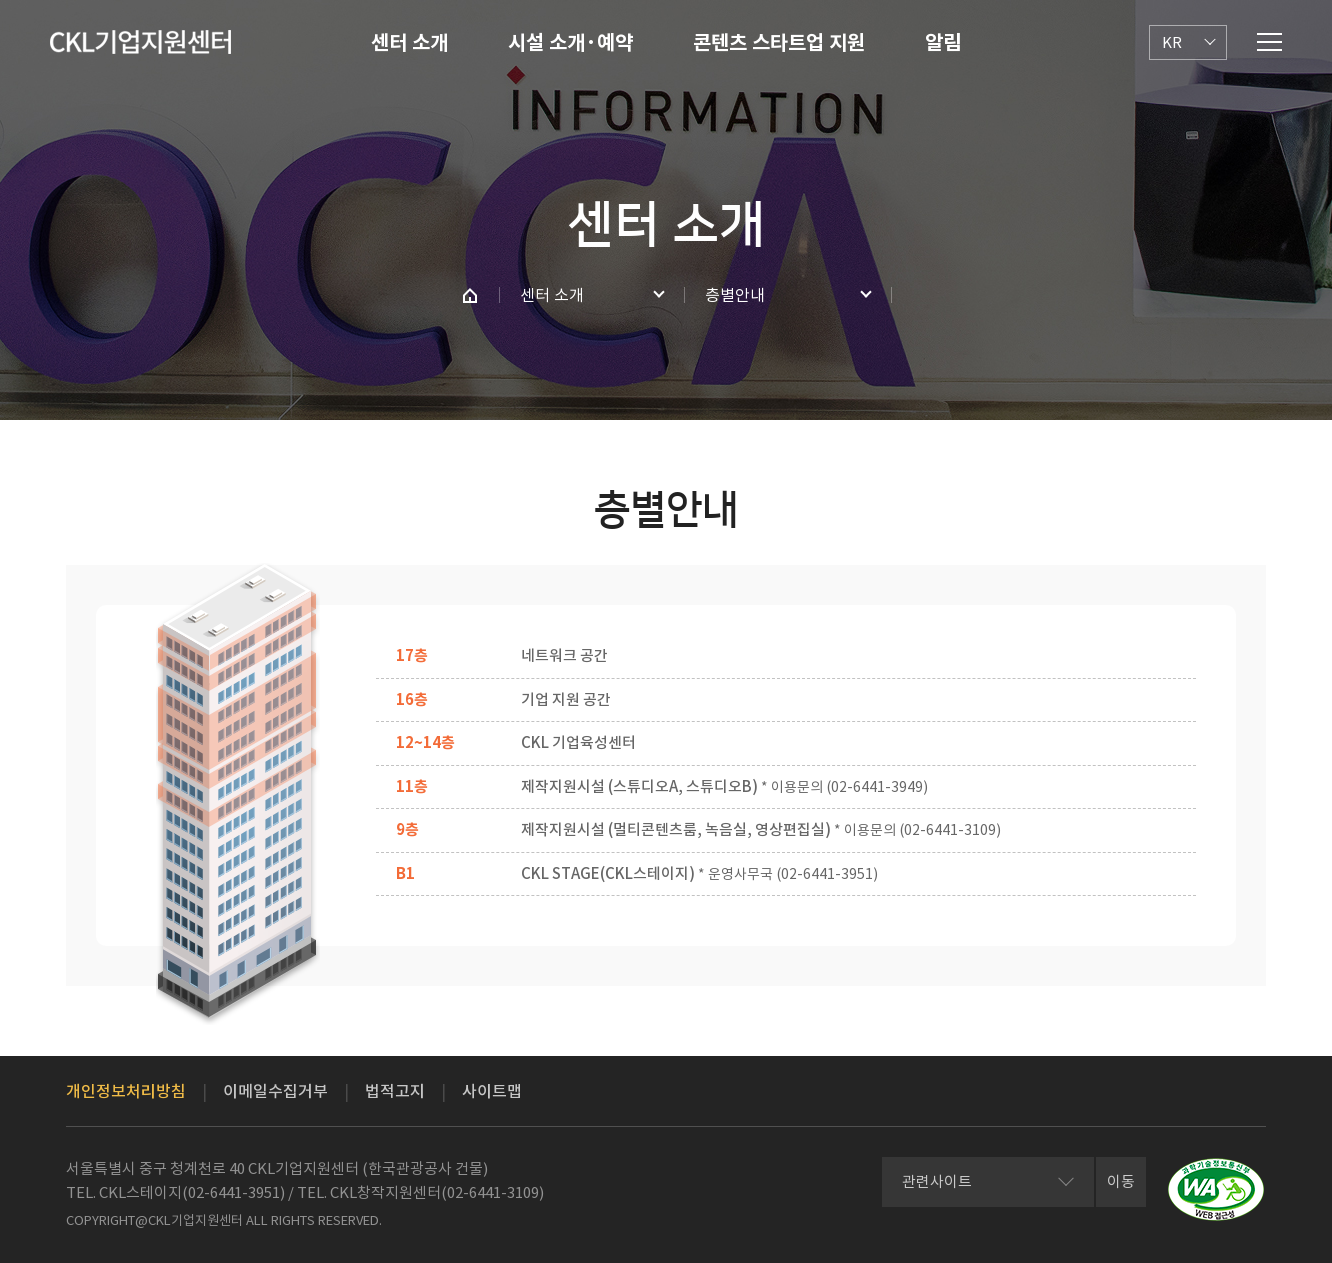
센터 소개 (409, 43)
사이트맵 (492, 1091)
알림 (943, 43)
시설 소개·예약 (570, 43)
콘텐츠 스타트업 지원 (779, 43)
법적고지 (395, 1091)
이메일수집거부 (275, 1091)
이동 (1121, 1181)
